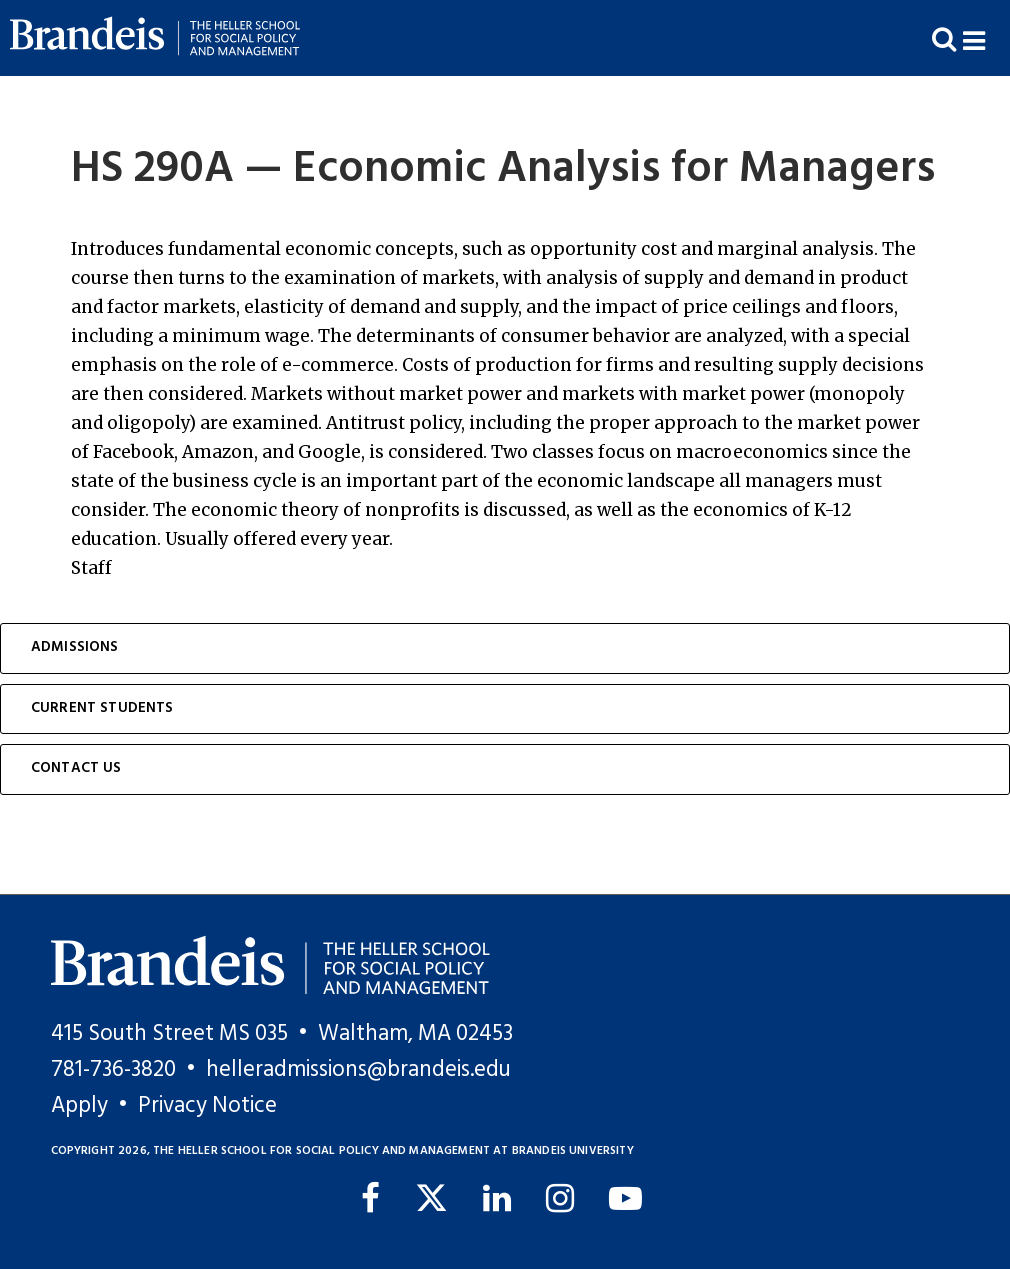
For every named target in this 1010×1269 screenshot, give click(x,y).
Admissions (75, 647)
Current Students (102, 708)
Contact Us (76, 768)
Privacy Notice (207, 1106)
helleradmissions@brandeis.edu (358, 1070)
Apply (79, 1106)
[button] (986, 38)
